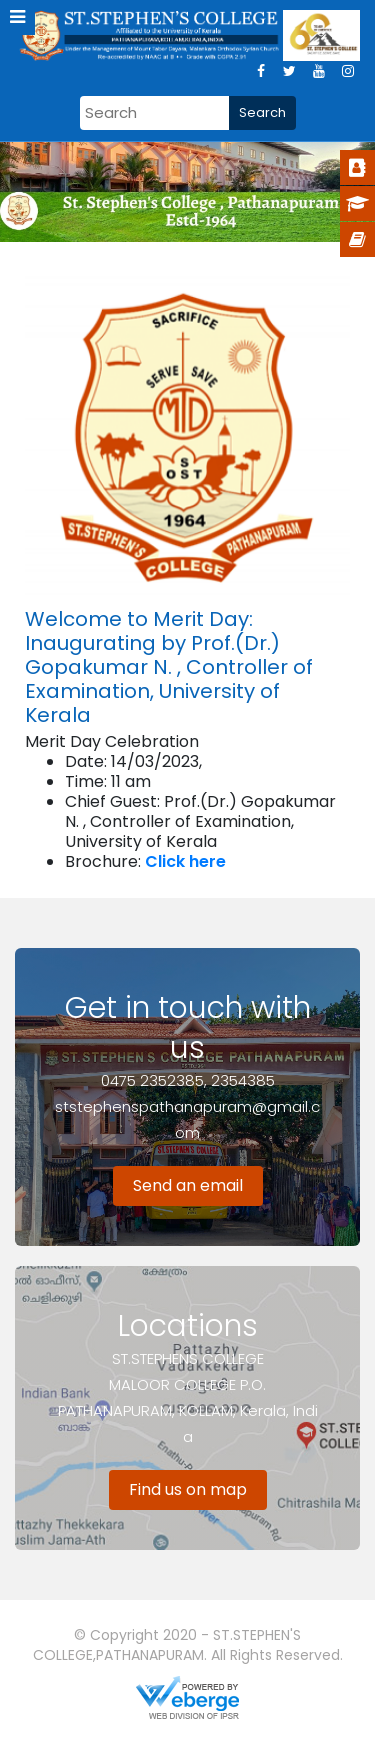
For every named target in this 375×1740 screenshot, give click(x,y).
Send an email (188, 1185)
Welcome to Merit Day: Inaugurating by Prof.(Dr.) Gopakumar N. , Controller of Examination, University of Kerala (169, 667)
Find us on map (188, 1489)
